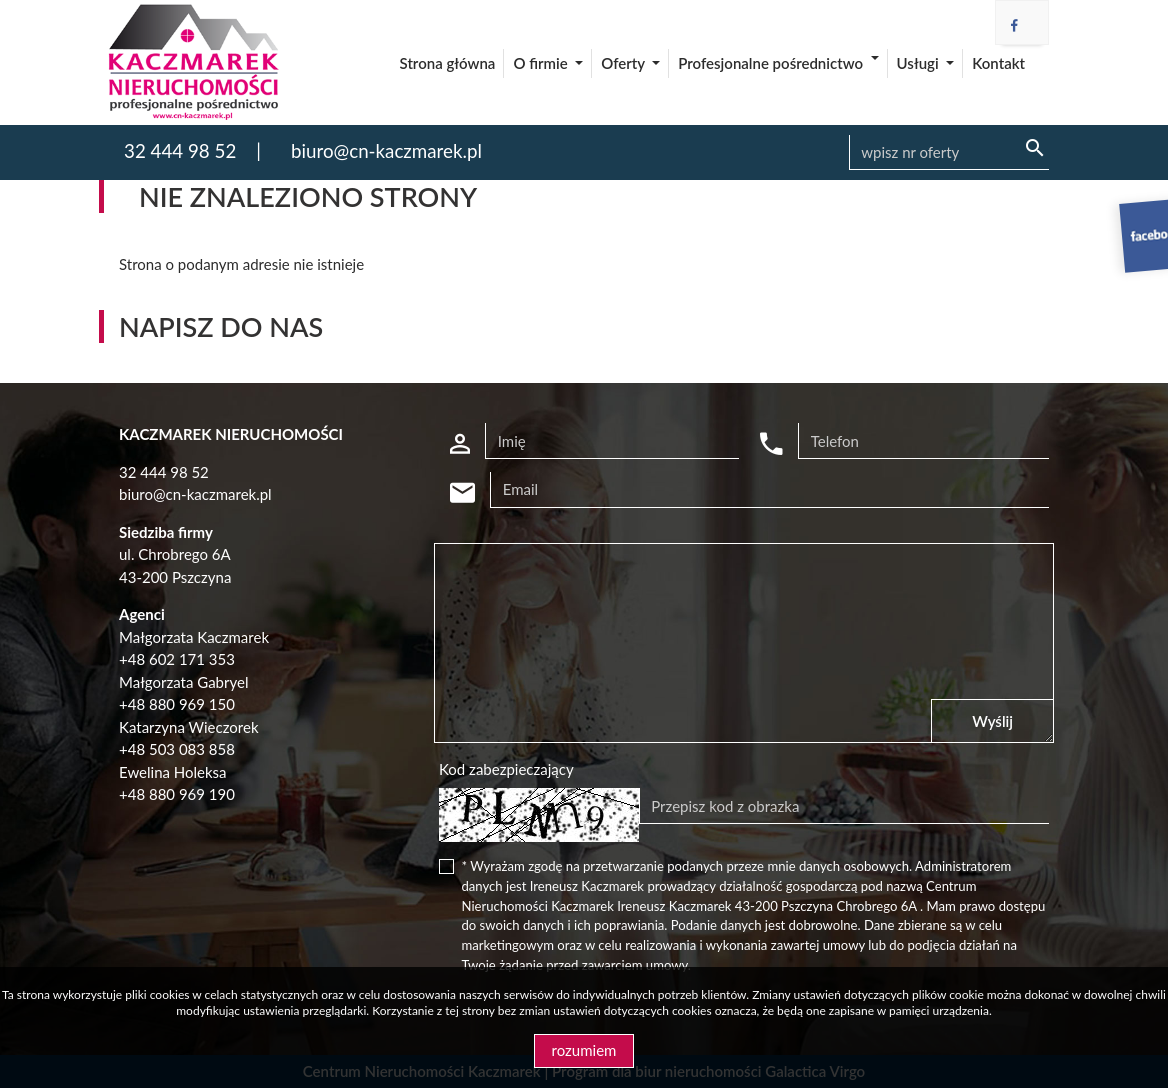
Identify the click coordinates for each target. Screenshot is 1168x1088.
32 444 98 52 (180, 150)
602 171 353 (192, 659)
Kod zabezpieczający (506, 769)
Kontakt (998, 63)
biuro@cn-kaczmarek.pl (386, 150)
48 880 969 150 (181, 704)
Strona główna (448, 63)
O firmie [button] (542, 63)
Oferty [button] (624, 63)
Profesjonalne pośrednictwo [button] (772, 63)
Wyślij (992, 721)
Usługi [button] (920, 63)
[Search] (949, 153)
